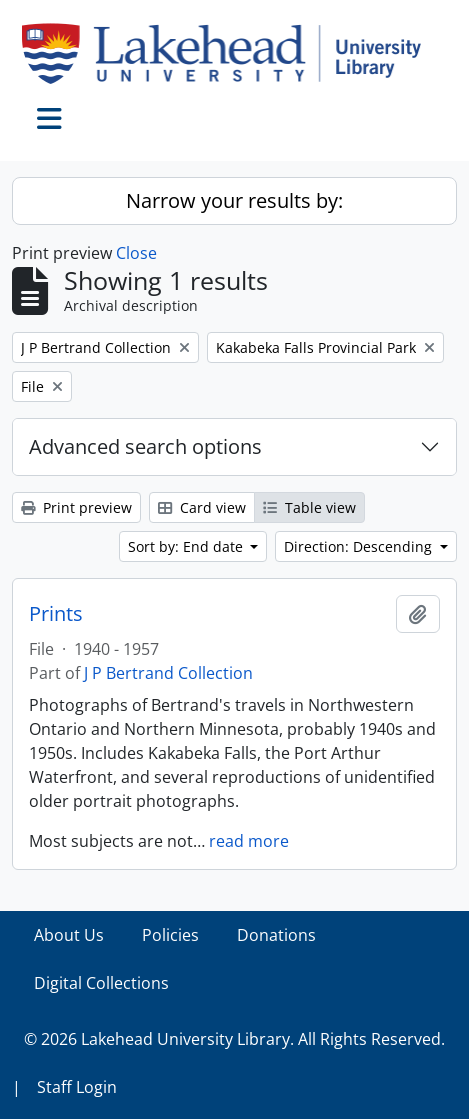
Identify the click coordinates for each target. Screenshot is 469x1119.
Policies (170, 935)
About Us (69, 935)
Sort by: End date (187, 546)
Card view (202, 507)
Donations (276, 935)
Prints (56, 614)
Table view (309, 507)
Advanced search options (145, 446)
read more (249, 841)
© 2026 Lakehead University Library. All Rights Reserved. (234, 1039)
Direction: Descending (360, 546)
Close (136, 253)
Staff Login (77, 1087)
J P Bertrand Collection (168, 673)
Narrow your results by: (234, 200)
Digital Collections (101, 983)
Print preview (76, 507)
